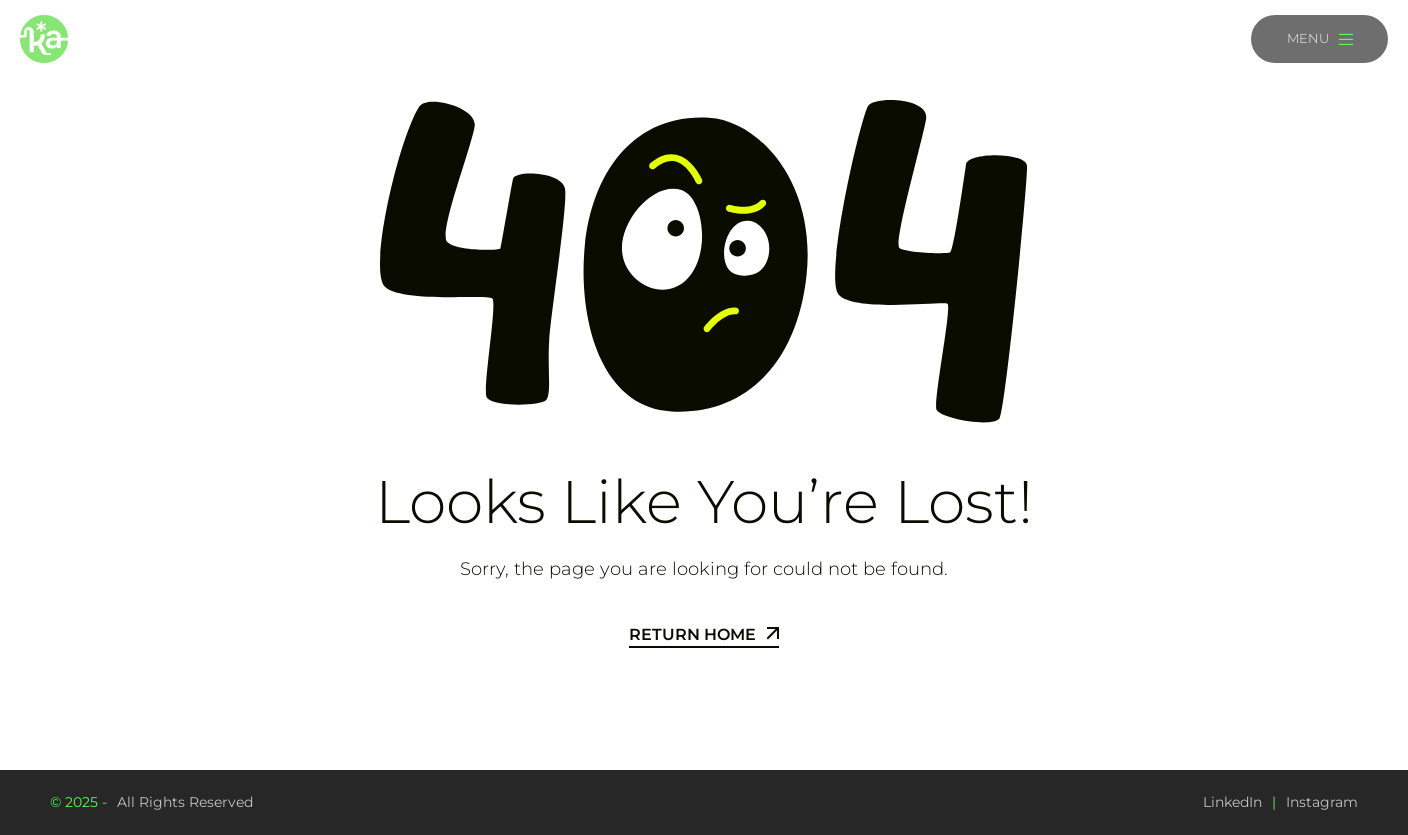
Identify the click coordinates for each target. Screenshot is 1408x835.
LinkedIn (1232, 802)
